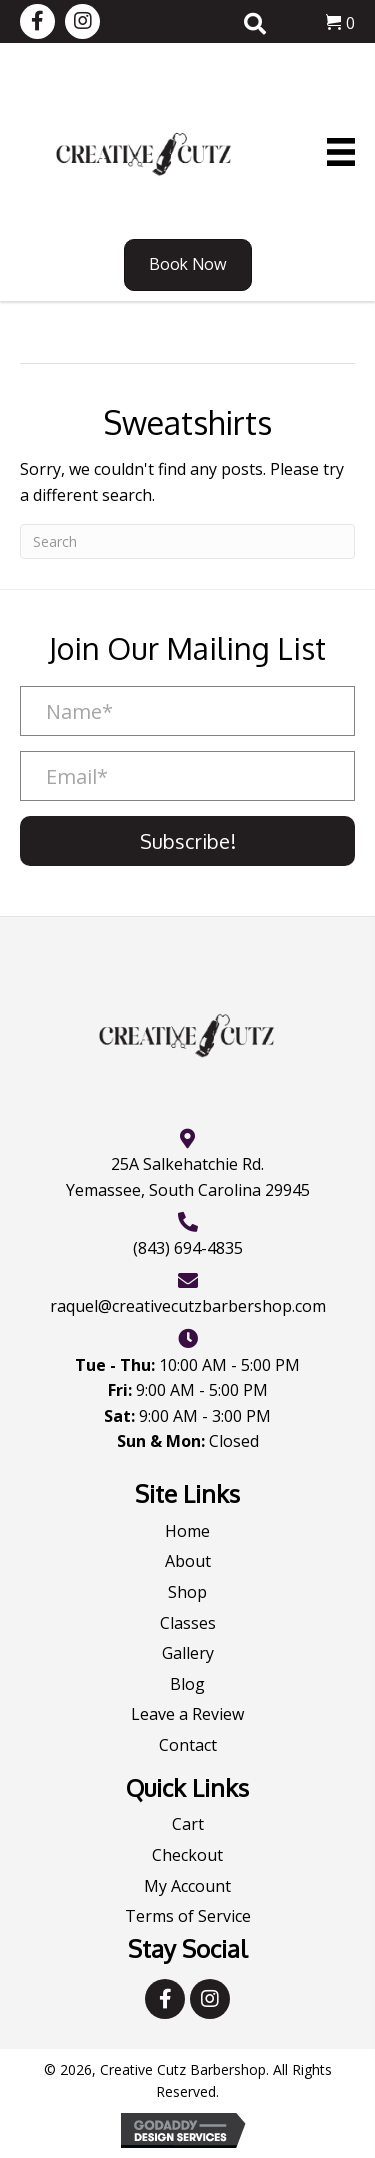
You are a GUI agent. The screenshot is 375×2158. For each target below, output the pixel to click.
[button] (37, 21)
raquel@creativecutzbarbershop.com (188, 1306)
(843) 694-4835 (188, 1248)
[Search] (187, 541)
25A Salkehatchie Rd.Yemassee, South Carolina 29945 (188, 1177)
